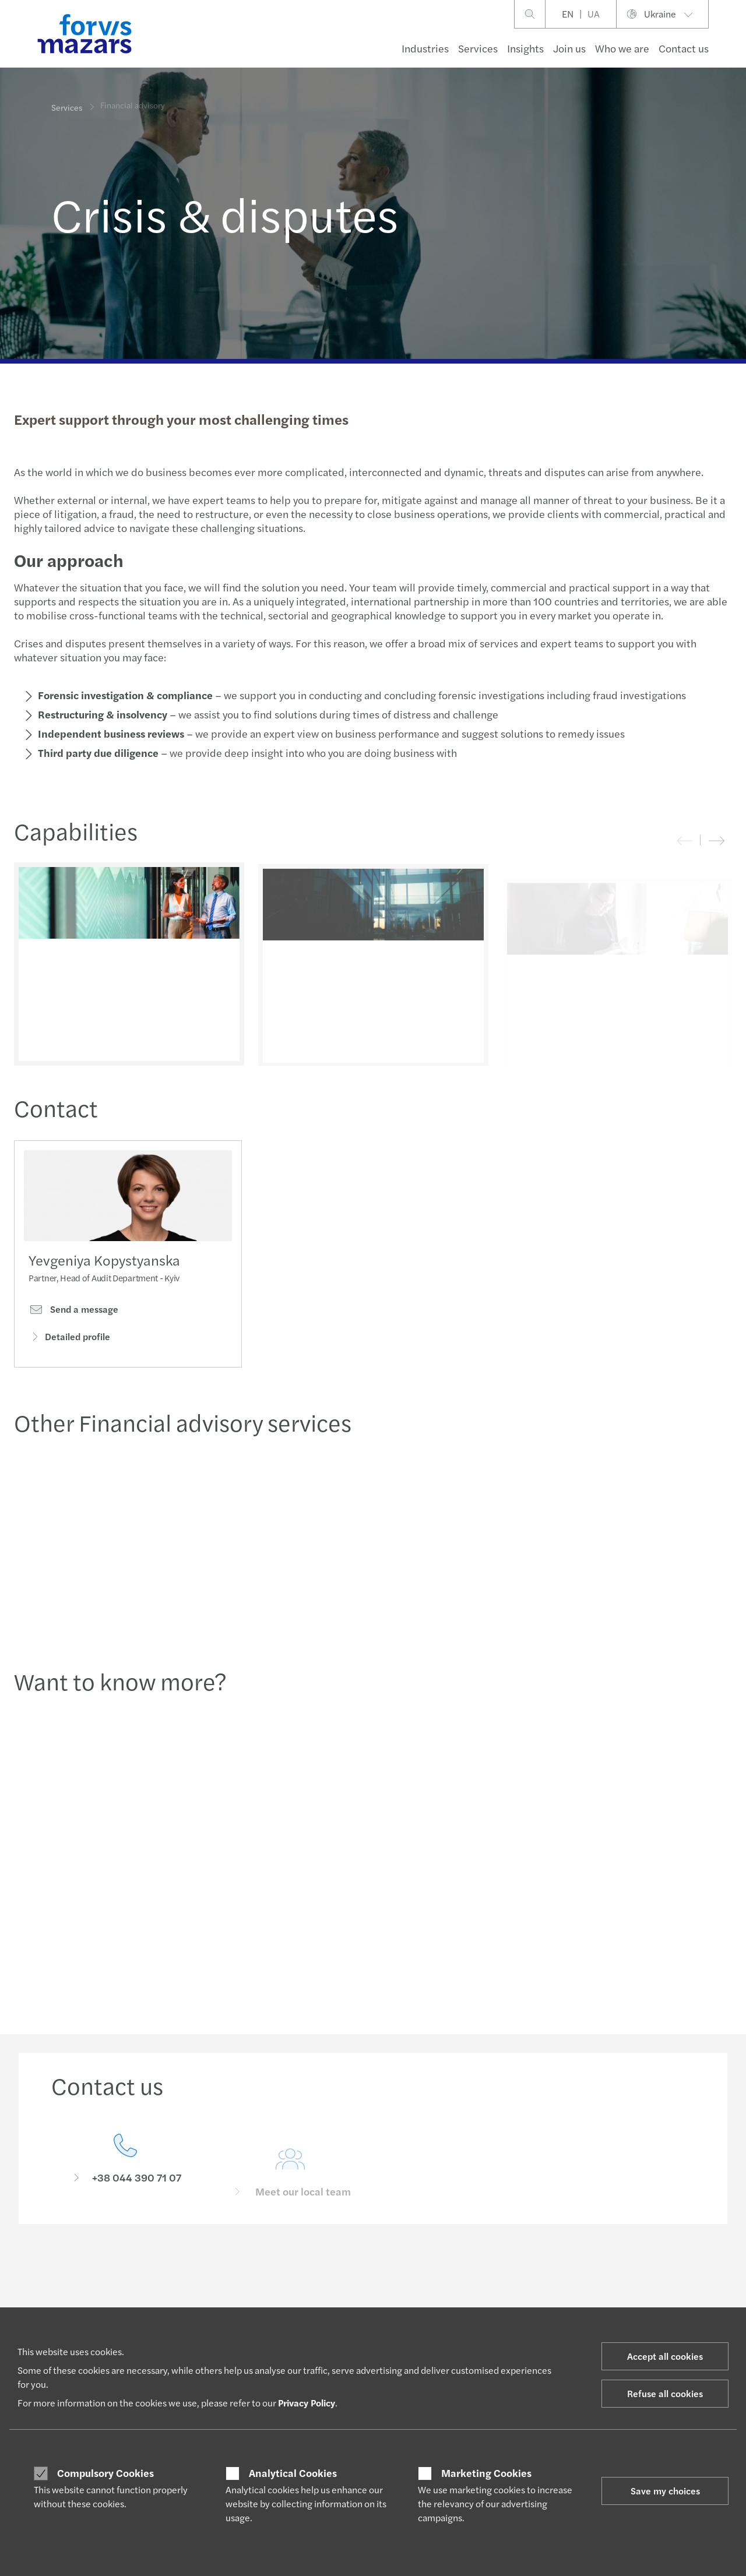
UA (593, 13)
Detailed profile (69, 1340)
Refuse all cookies (665, 2393)
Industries (425, 48)
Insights (525, 48)
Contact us (684, 48)
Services (478, 48)
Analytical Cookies (293, 2473)
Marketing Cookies (486, 2473)
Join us (569, 48)
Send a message (73, 1313)
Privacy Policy (306, 2402)
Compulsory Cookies (105, 2473)
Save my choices (665, 2490)
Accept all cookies (665, 2356)
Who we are (622, 48)
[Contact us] (125, 2179)
